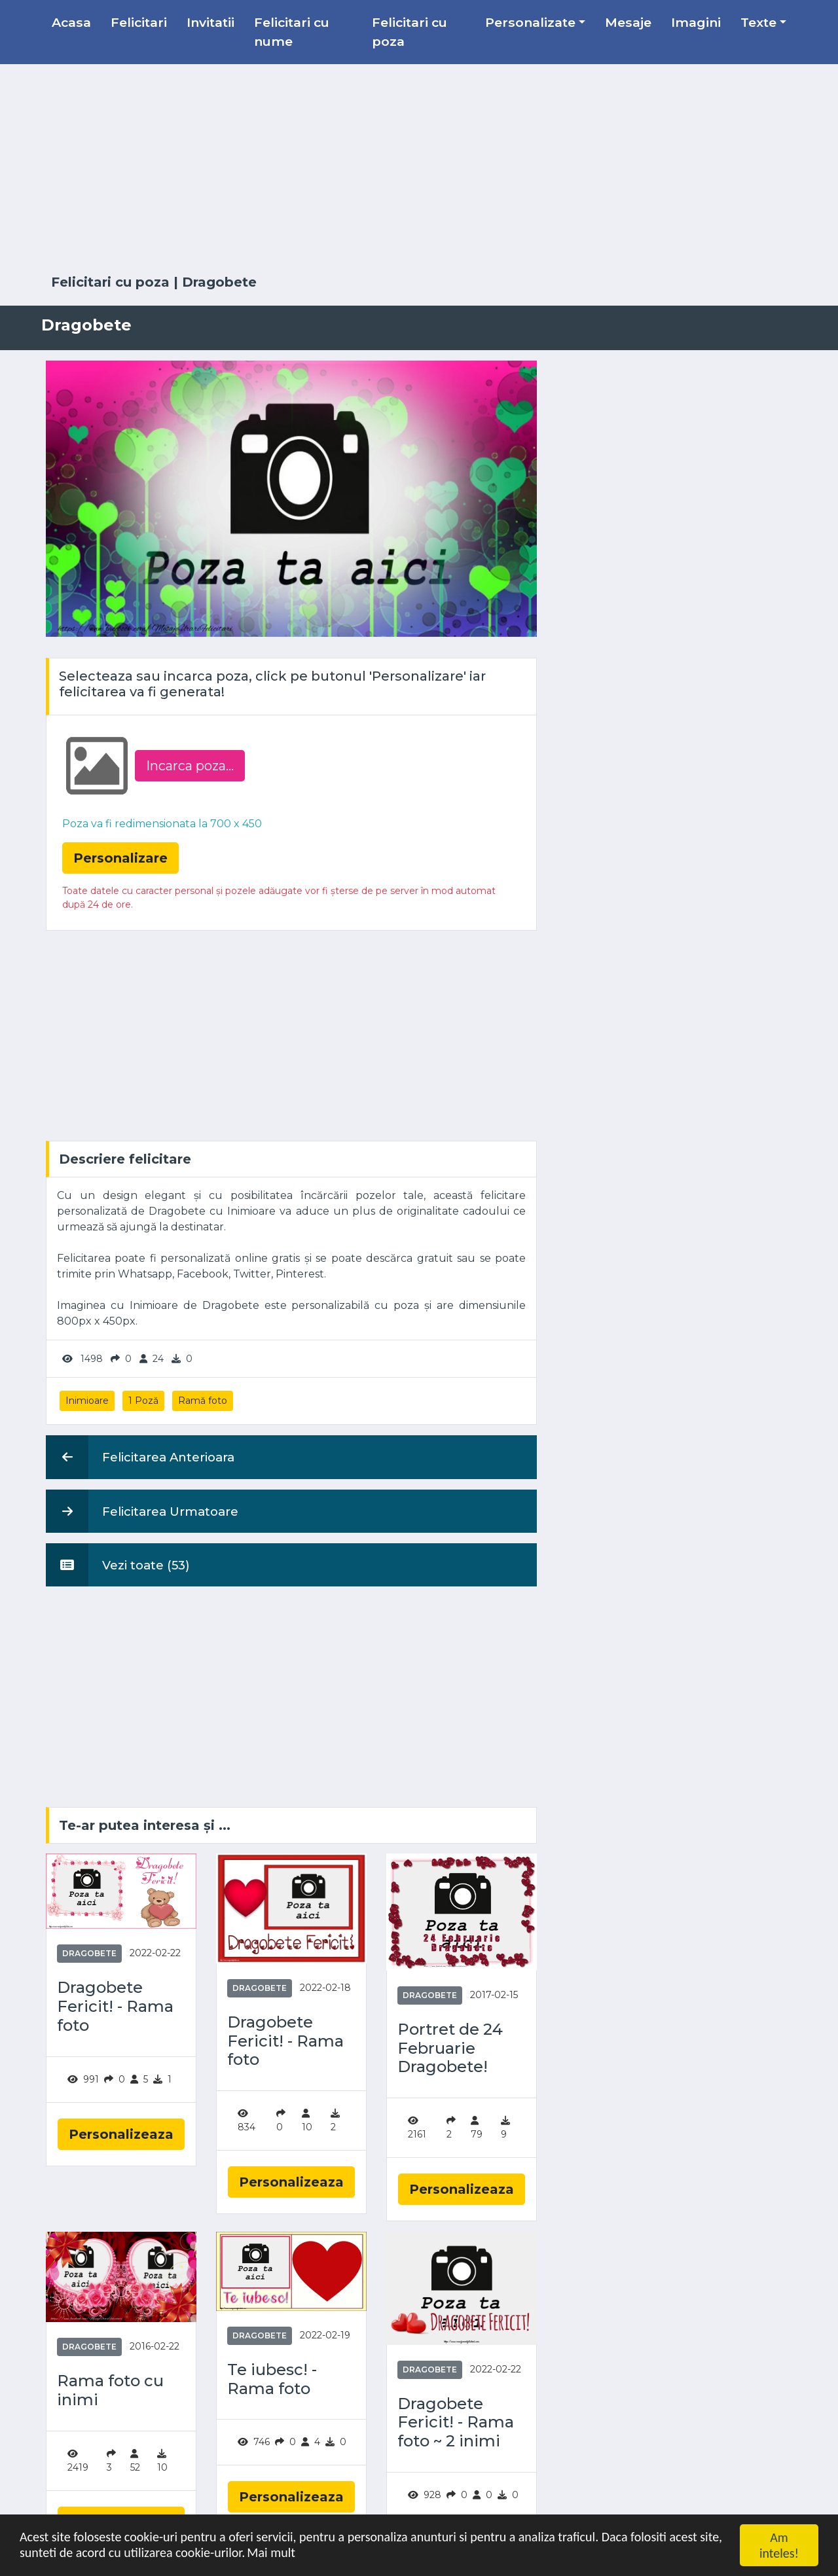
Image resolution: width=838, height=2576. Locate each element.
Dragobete (219, 282)
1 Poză (143, 1400)
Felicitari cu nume (291, 31)
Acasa (71, 22)
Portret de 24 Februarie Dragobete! (450, 2048)
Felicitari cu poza (409, 31)
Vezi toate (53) (118, 1564)
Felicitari (139, 22)
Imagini (696, 22)
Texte (758, 22)
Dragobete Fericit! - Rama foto (115, 2006)
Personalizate (530, 22)
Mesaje (628, 22)
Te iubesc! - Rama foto (272, 2379)
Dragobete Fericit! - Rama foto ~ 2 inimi (455, 2423)
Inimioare (87, 1400)
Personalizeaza (121, 2134)
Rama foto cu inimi (110, 2390)
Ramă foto (202, 1400)
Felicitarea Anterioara (140, 1456)
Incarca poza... (190, 766)
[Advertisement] (419, 169)
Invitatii (210, 22)
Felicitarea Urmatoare (142, 1511)
